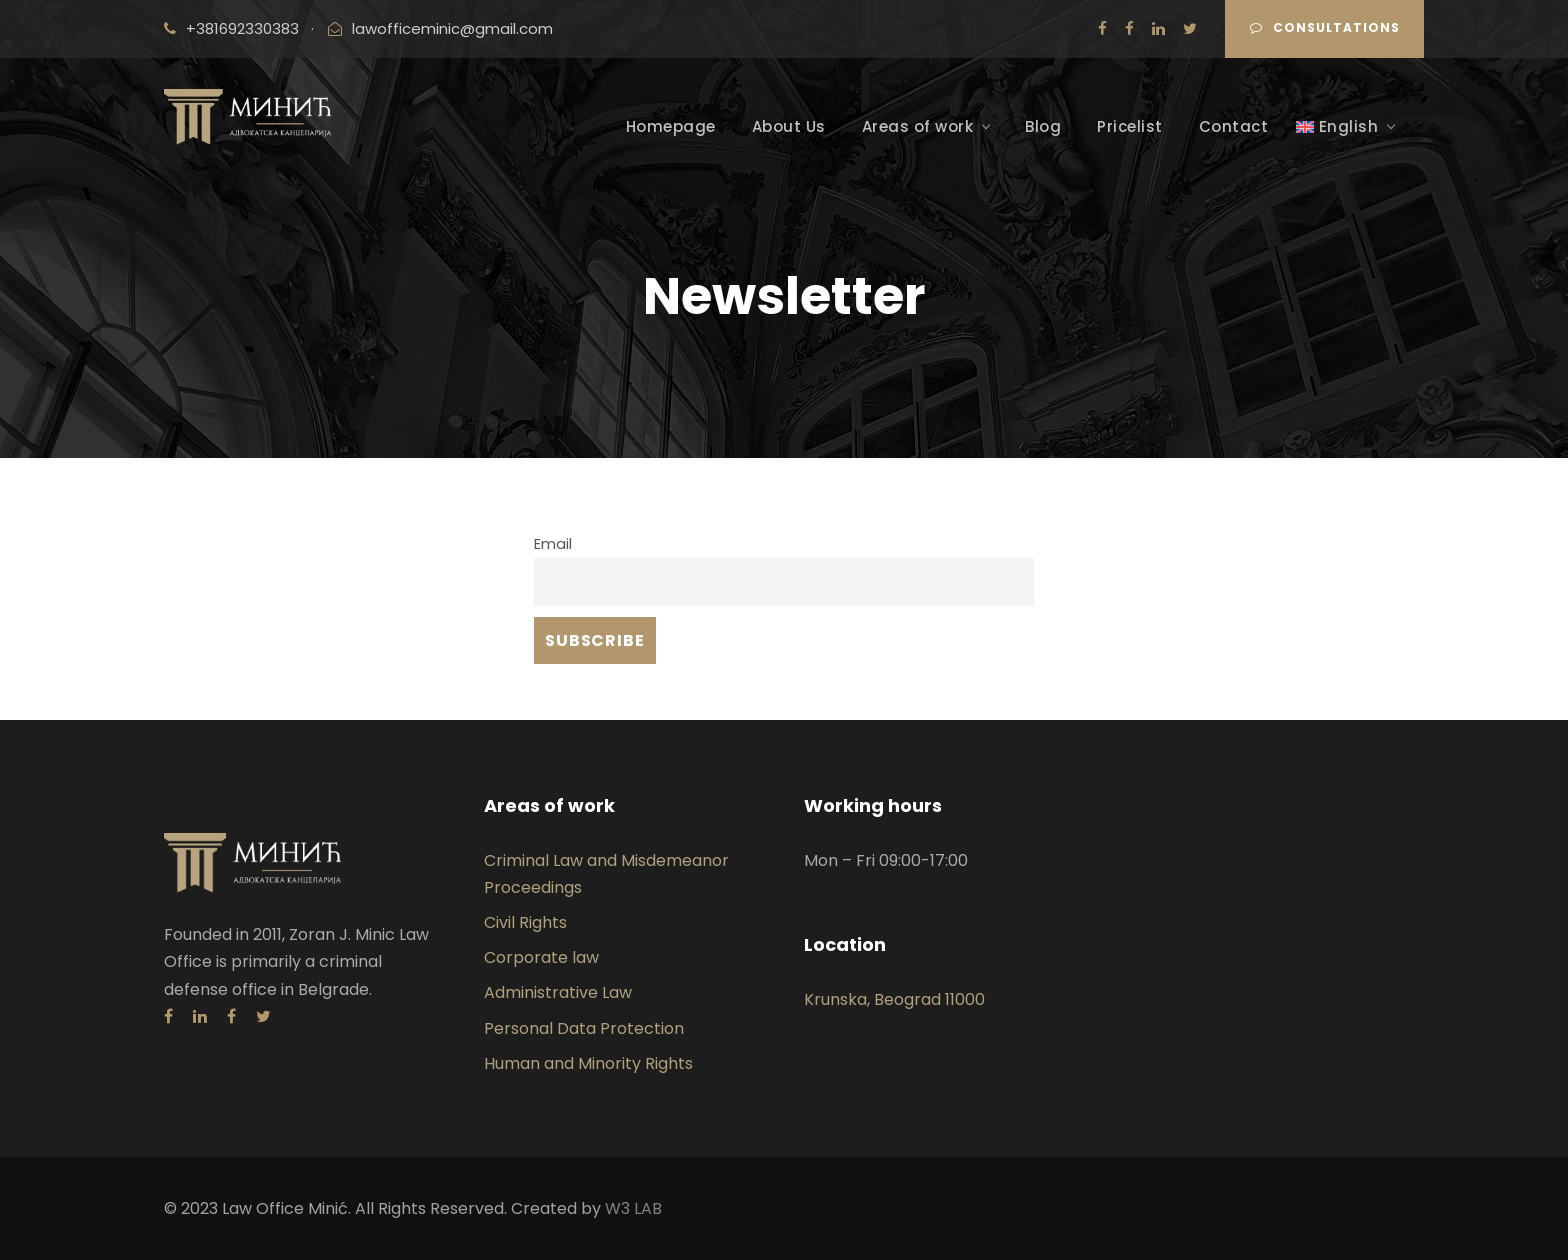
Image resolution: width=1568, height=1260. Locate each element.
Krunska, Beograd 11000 (894, 999)
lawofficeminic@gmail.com (452, 28)
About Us (789, 126)
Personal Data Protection (584, 1028)
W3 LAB (633, 1208)
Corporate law (541, 957)
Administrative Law (558, 992)
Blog (1043, 126)
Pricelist (1130, 126)
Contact (1234, 126)
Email (553, 544)
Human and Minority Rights (588, 1063)
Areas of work (918, 126)
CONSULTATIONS (1325, 27)
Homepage (671, 126)
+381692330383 (242, 28)
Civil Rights (525, 922)
